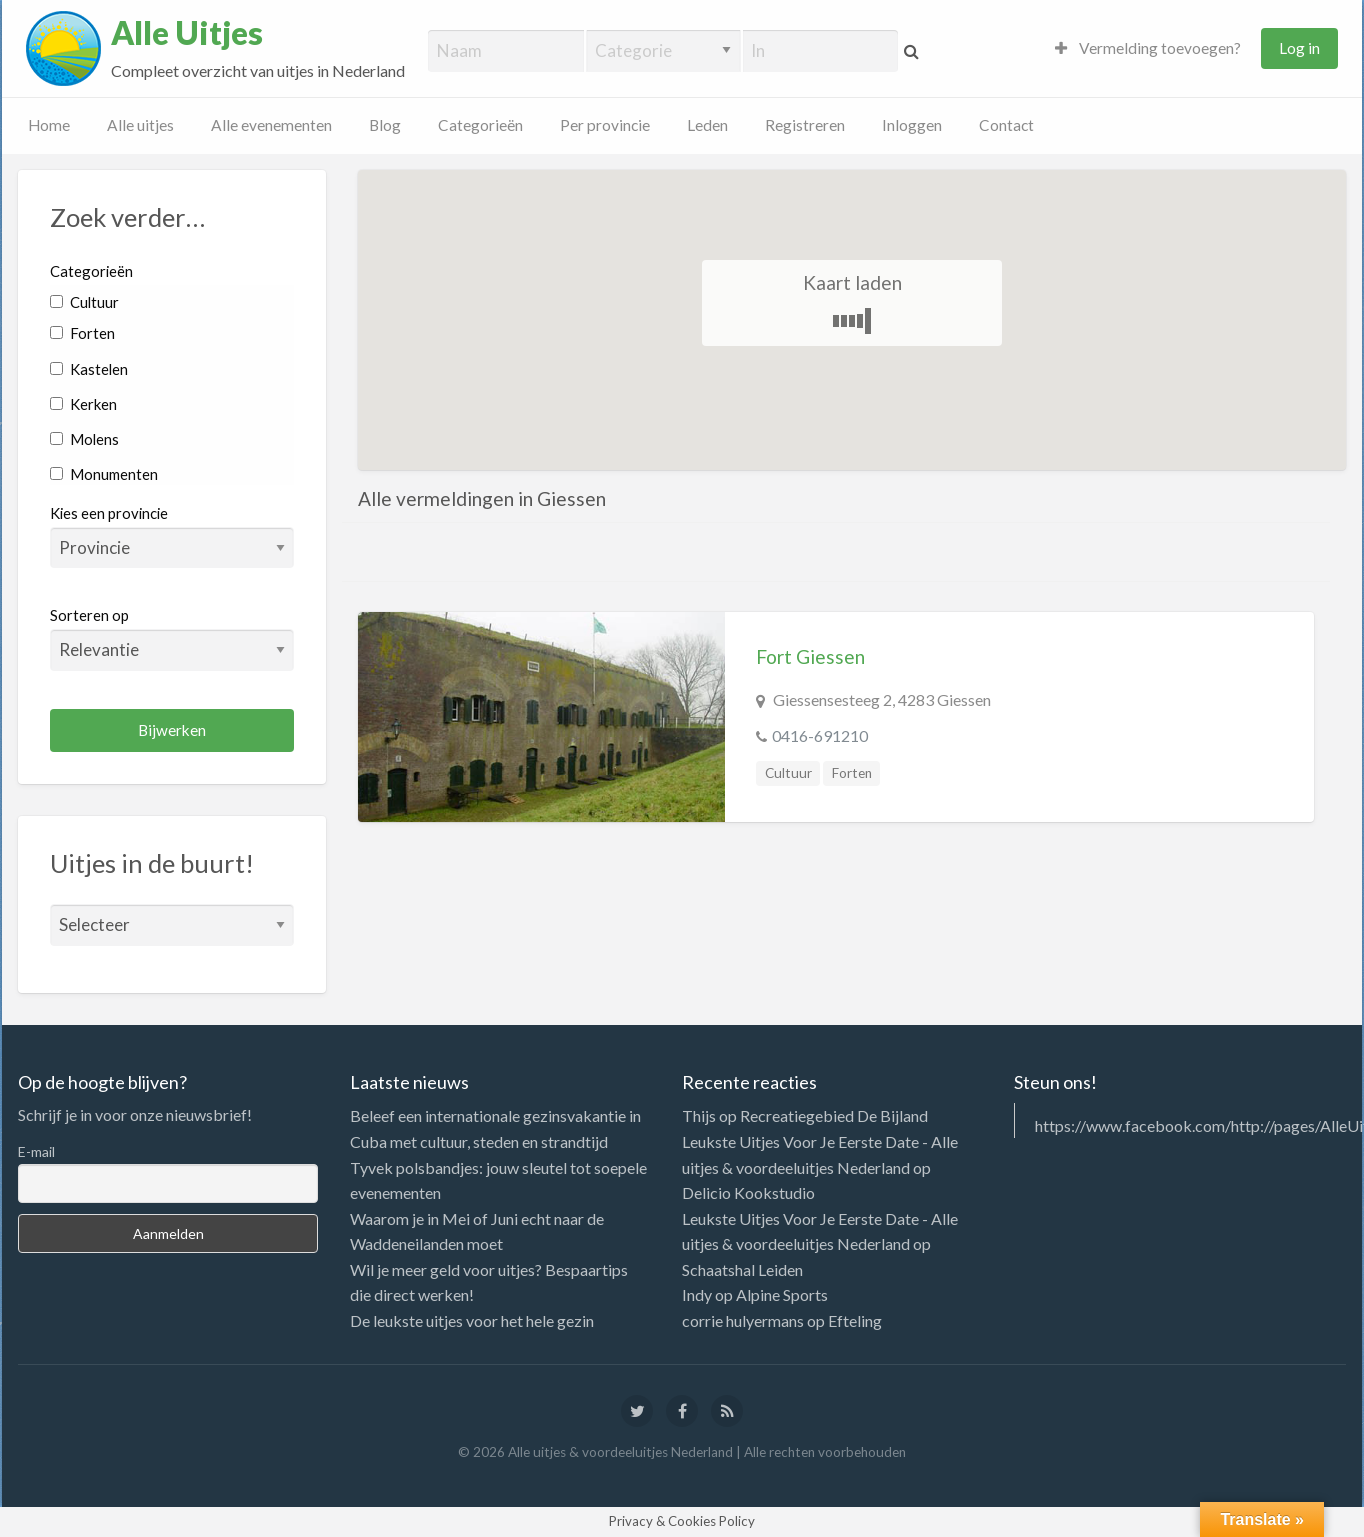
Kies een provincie (109, 513)
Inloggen (912, 125)
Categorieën (480, 125)
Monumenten (104, 474)
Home (49, 125)
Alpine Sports (782, 1294)
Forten (82, 333)
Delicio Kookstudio (748, 1192)
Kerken (83, 404)
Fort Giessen (810, 656)
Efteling (855, 1320)
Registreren (805, 125)
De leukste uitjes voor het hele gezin (472, 1320)
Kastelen (89, 369)
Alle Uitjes (187, 33)
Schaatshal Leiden (742, 1269)
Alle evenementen (271, 125)
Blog (385, 125)
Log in (1299, 48)
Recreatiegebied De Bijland (834, 1115)
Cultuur (84, 302)
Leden (707, 125)
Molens (84, 439)
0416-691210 (820, 735)
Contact (1006, 125)
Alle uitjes (140, 125)
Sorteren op (172, 638)
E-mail (36, 1151)
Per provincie (605, 125)
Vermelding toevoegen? (1148, 48)
